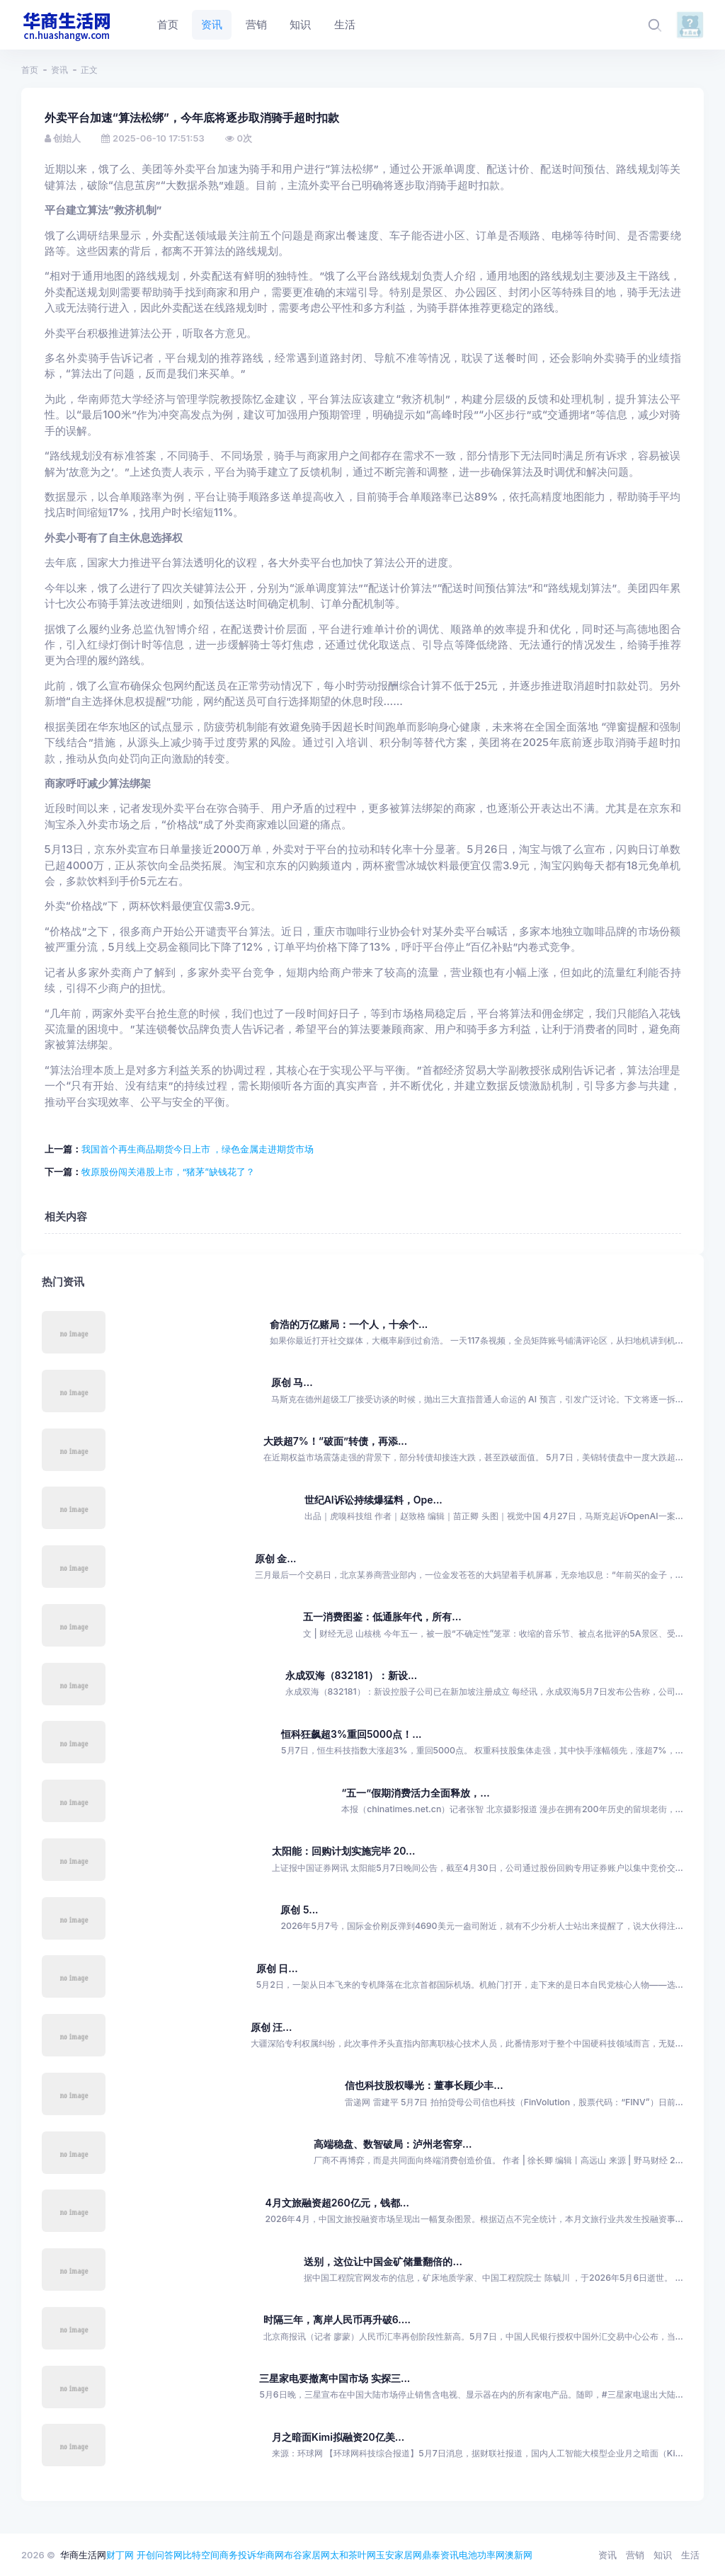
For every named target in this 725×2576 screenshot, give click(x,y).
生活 (690, 2554)
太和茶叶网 (353, 2554)
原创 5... (299, 1910)
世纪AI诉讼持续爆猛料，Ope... (373, 1500)
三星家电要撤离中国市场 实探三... (334, 2378)
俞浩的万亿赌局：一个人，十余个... (349, 1324)
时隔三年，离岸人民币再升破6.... (337, 2319)
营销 (635, 2554)
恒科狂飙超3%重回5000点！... (351, 1734)
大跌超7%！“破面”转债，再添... (335, 1441)
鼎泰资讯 (440, 2554)
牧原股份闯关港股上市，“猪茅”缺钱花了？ (168, 1171)
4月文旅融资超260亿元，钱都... (337, 2203)
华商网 (270, 2554)
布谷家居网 (307, 2554)
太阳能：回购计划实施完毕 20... (343, 1851)
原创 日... (277, 1968)
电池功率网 (482, 2554)
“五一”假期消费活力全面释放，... (415, 1793)
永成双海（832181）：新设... (351, 1675)
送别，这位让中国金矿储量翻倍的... (383, 2261)
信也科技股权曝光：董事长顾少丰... (424, 2085)
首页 (29, 69)
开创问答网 (160, 2554)
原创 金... (276, 1558)
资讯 (59, 69)
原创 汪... (271, 2027)
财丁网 (120, 2554)
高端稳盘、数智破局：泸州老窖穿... (393, 2144)
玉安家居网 (399, 2554)
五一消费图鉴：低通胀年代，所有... (382, 1616)
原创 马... (292, 1382)
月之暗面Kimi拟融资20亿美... (338, 2437)
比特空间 (201, 2554)
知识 (662, 2554)
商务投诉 (237, 2554)
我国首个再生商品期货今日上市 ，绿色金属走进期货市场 (197, 1149)
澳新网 (518, 2554)
